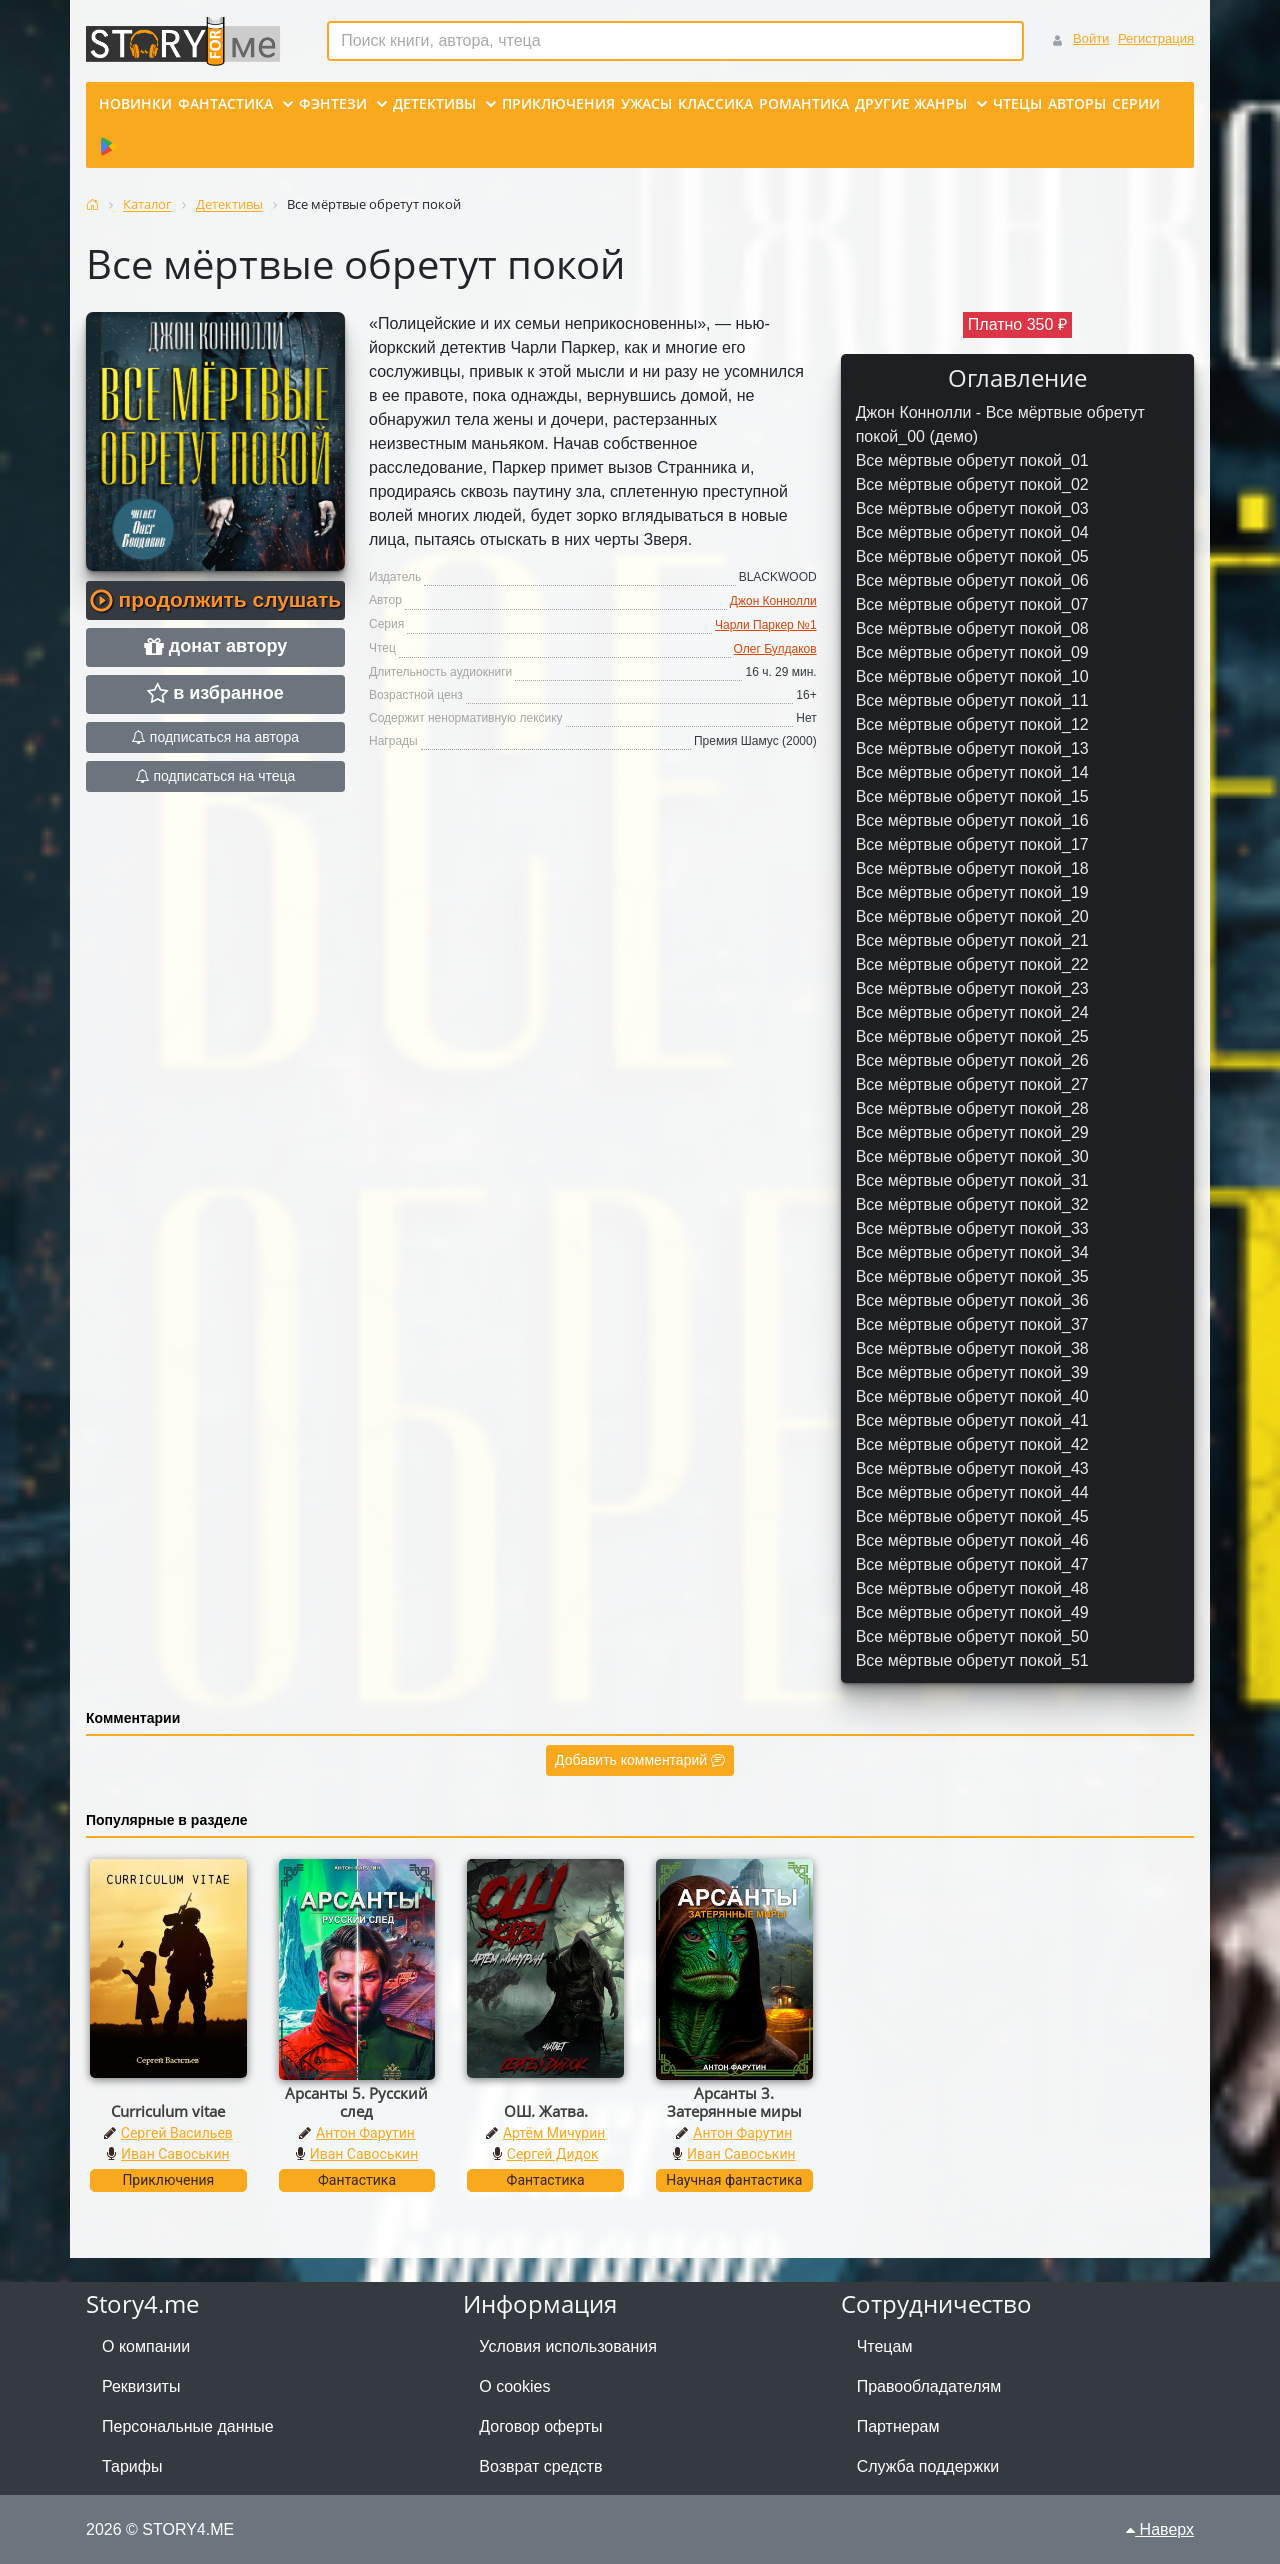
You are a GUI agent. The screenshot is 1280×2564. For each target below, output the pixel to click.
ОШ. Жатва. (546, 2111)
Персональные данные (188, 2426)
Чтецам (885, 2346)
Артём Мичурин (554, 2133)
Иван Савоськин (175, 2154)
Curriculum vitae (168, 2111)
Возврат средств (540, 2466)
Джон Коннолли (773, 601)
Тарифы (132, 2466)
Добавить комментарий (640, 1760)
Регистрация (1156, 38)
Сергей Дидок (553, 2154)
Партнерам (898, 2426)
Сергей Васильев (177, 2133)
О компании (146, 2346)
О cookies (514, 2386)
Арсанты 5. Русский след (356, 2102)
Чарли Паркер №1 (766, 625)
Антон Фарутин (365, 2133)
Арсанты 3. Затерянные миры (734, 2102)
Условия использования (568, 2346)
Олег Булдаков (775, 649)
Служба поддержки (928, 2466)
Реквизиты (141, 2386)
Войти (1091, 38)
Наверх (1160, 2529)
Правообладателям (929, 2386)
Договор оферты (540, 2426)
